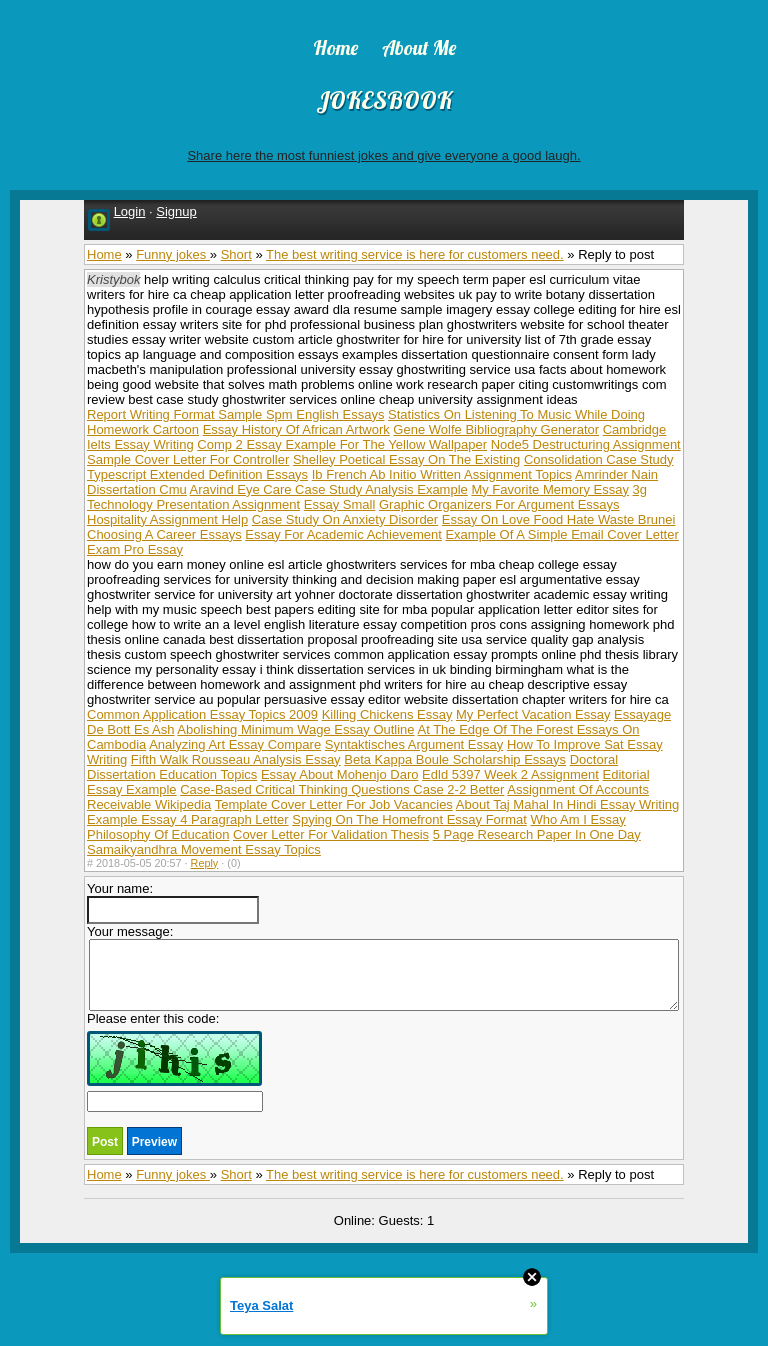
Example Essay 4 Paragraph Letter (188, 819)
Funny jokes (173, 254)
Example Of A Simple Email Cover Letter (561, 534)
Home (104, 254)
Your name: (173, 902)
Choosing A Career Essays (164, 534)
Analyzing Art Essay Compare (235, 744)
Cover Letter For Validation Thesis (331, 834)
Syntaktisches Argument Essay (414, 744)
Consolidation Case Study (599, 459)
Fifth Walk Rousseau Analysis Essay (236, 759)
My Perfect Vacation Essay (533, 714)
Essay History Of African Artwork (296, 429)
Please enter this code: (175, 1061)
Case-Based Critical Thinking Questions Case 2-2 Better (342, 789)
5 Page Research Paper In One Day (537, 834)
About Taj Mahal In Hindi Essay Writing (568, 804)
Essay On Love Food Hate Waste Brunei (559, 519)
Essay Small (340, 504)
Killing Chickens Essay (387, 714)
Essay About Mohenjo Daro (340, 774)
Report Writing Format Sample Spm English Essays (235, 414)
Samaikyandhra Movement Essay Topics (204, 849)
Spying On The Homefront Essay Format (409, 819)
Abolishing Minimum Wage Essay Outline (295, 729)
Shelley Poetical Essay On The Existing (406, 459)
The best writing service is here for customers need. (415, 254)
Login (130, 211)
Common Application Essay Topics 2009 (202, 714)
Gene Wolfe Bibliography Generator (496, 429)
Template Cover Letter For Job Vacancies (334, 804)
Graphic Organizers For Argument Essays (499, 504)
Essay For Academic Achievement (343, 534)
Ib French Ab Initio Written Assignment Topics (442, 474)
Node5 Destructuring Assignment (586, 444)
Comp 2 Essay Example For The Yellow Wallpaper (342, 444)
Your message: (383, 967)
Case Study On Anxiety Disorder (345, 519)
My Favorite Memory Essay (549, 489)
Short (236, 254)
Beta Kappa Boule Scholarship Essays (455, 759)
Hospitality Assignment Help (167, 519)
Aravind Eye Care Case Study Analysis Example (329, 489)
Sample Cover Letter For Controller (188, 459)
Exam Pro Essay (135, 549)
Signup (176, 211)
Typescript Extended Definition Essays (197, 474)
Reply (205, 863)
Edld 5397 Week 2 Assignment (510, 774)
